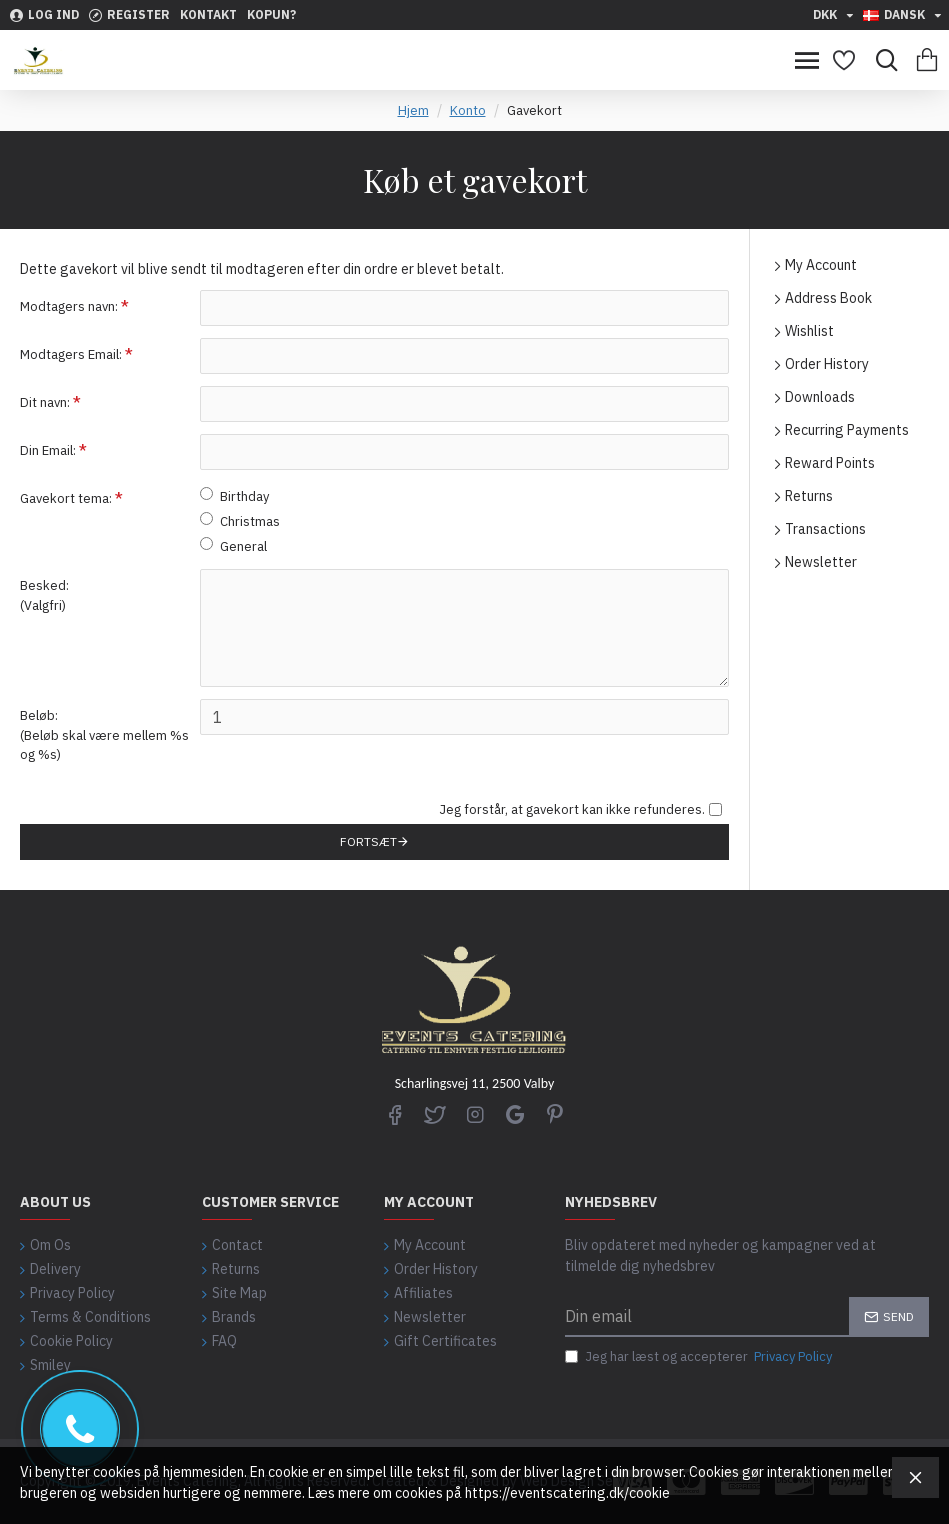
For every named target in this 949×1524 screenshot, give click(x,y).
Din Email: (48, 450)
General (233, 546)
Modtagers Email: (71, 354)
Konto (468, 110)
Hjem (413, 110)
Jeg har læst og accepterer (700, 1357)
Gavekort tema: (66, 498)
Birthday (234, 496)
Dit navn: (45, 402)
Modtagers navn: (69, 306)
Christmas (240, 521)
